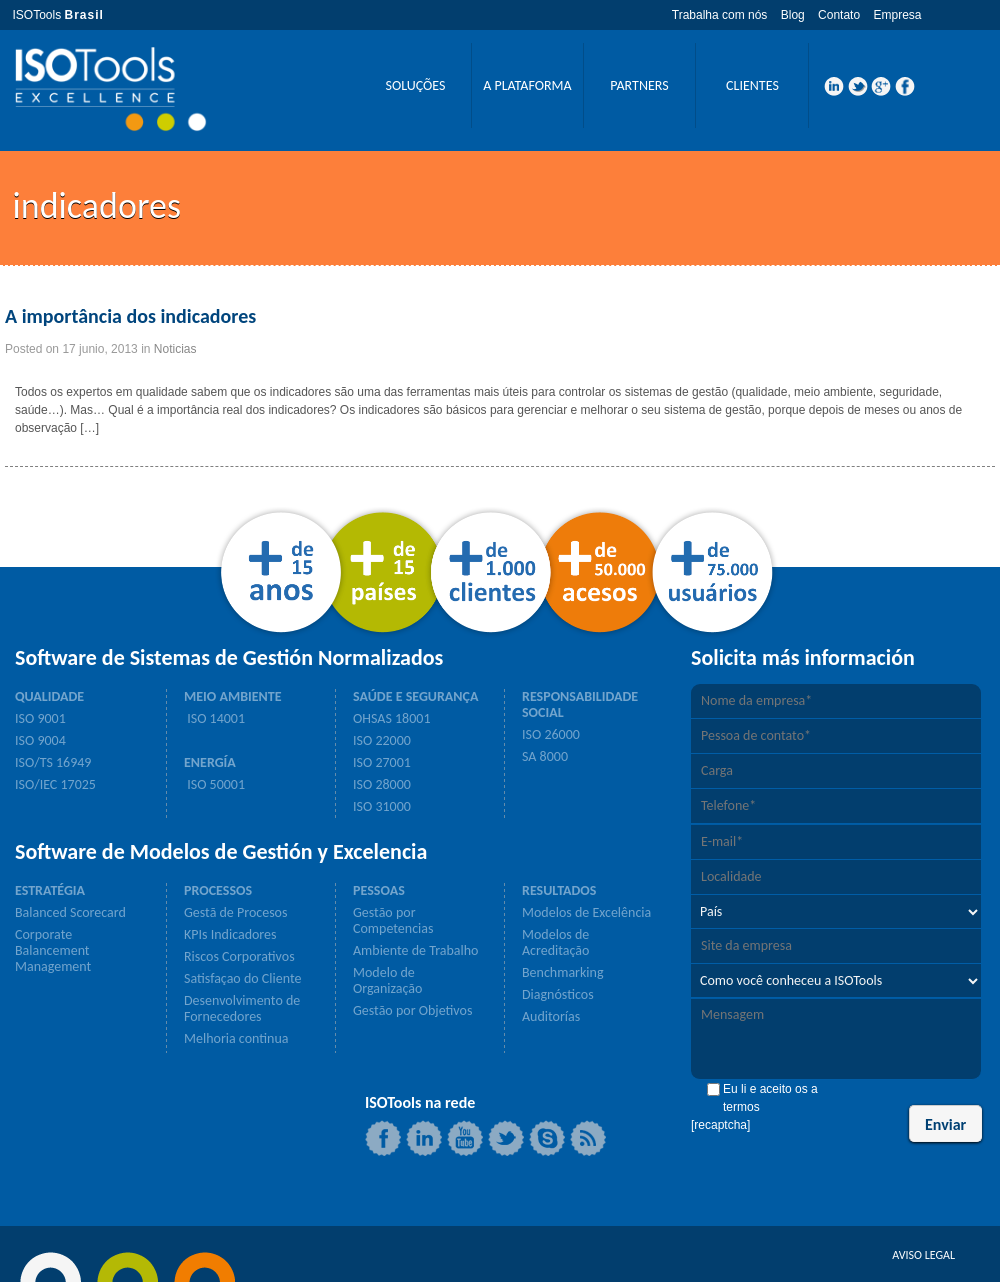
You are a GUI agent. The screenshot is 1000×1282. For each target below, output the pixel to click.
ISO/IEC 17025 (55, 785)
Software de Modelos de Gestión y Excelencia (221, 852)
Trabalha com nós (720, 15)
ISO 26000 (551, 735)
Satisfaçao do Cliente (242, 979)
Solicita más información (803, 658)
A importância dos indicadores (130, 316)
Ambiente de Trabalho (415, 951)
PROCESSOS (218, 891)
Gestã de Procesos (235, 913)
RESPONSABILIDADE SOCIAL (580, 705)
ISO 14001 (214, 719)
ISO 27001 (382, 763)
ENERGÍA (210, 763)
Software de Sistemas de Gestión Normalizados (229, 658)
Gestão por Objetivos (412, 1011)
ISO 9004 (40, 741)
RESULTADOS (559, 891)
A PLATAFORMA (527, 85)
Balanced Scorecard (70, 913)
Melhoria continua (236, 1039)
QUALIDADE (49, 697)
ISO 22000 (382, 741)
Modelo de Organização (387, 981)
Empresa (897, 15)
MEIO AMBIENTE (233, 697)
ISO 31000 (382, 807)
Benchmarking (563, 973)
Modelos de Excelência (586, 913)
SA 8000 (545, 757)
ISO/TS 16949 (53, 763)
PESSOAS (379, 891)
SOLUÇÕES (415, 85)
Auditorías (551, 1017)
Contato (839, 15)
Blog (793, 15)
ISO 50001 (214, 785)
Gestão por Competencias (393, 921)
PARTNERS (639, 85)
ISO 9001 (40, 719)
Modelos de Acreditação (555, 943)
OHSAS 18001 (392, 719)
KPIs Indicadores (230, 935)
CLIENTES (752, 85)
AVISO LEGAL (923, 1255)
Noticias (175, 349)
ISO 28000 (382, 785)
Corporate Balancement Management (53, 951)
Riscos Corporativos (239, 957)
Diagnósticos (558, 995)
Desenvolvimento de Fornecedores (242, 1009)
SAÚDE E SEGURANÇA (415, 697)
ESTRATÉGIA (50, 891)
